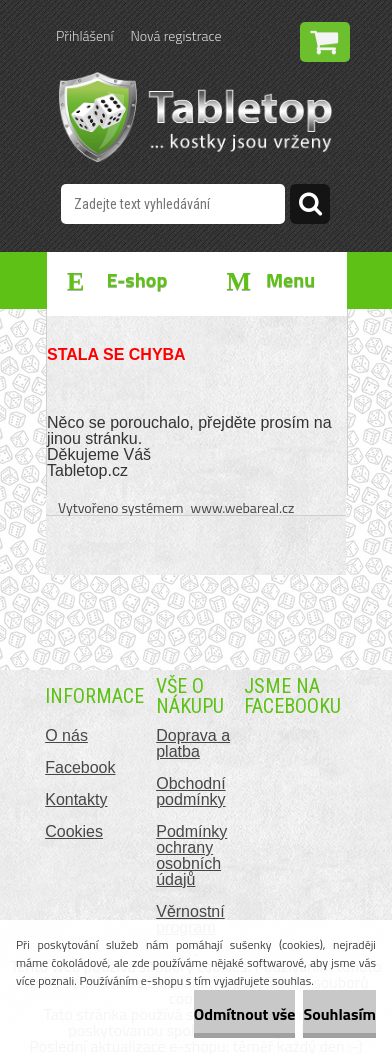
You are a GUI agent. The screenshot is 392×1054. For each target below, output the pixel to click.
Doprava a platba (193, 743)
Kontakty (76, 799)
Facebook (80, 767)
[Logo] (195, 117)
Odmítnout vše (245, 1014)
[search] (310, 207)
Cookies (74, 831)
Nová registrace (175, 35)
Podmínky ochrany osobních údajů (191, 855)
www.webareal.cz (243, 507)
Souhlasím (339, 1014)
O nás (66, 735)
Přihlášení (84, 35)
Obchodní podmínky (190, 791)
